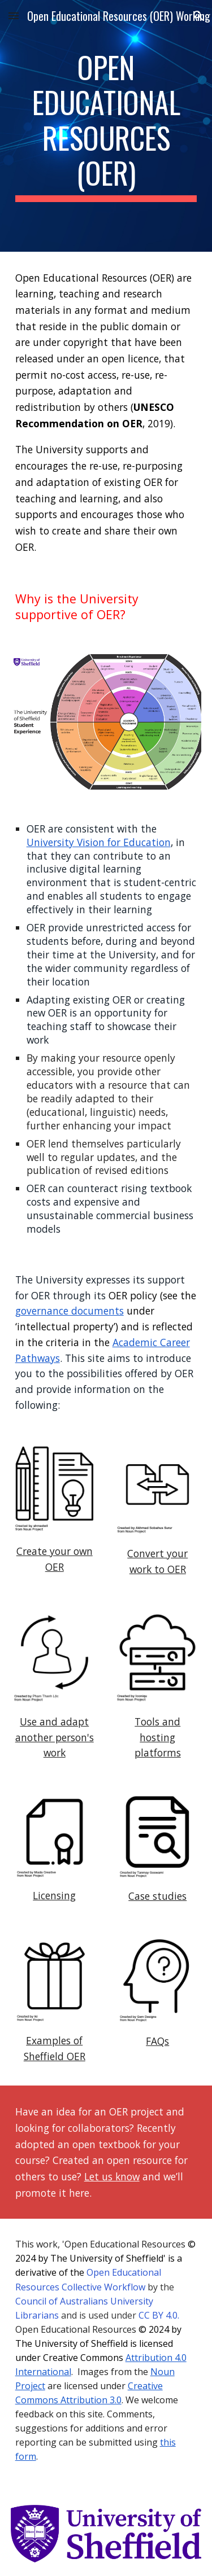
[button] (13, 15)
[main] (106, 126)
